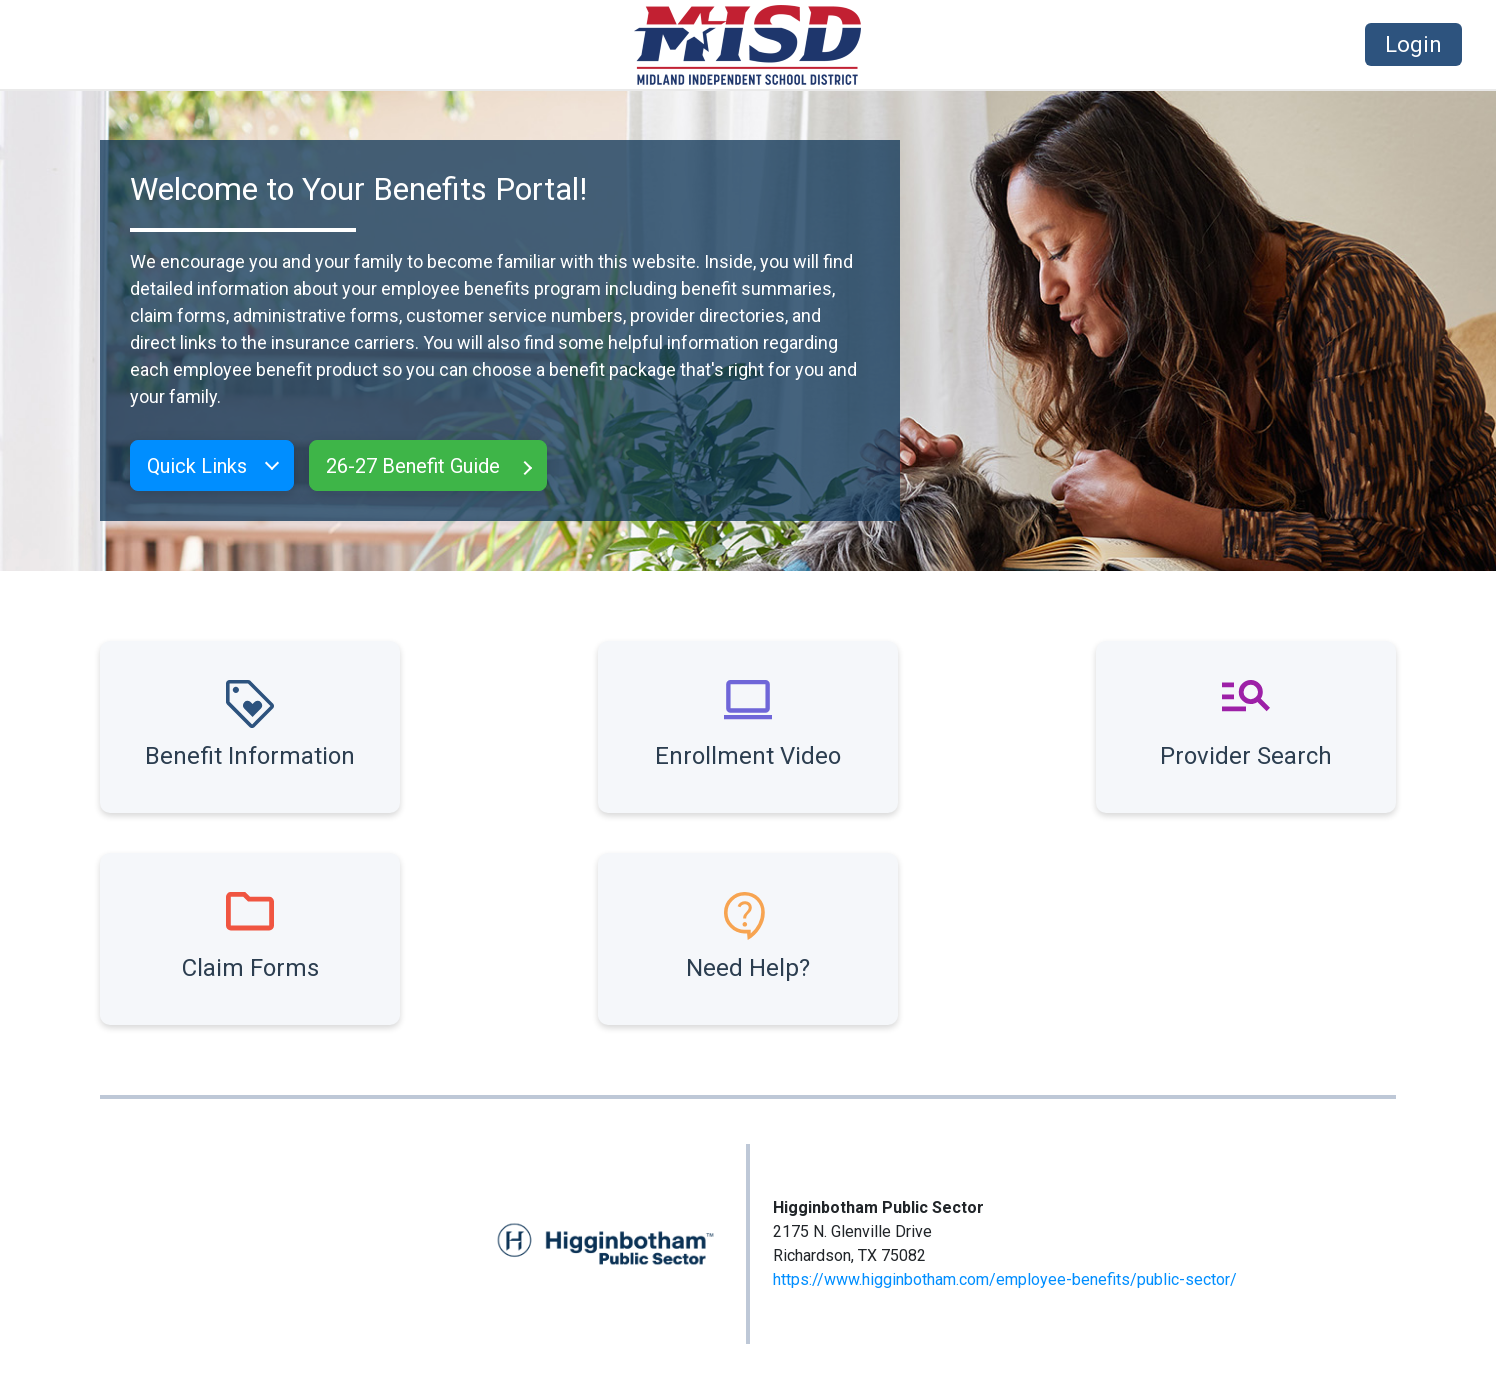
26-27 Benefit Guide (413, 466)
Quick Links (197, 466)
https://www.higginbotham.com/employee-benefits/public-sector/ (1005, 1279)
